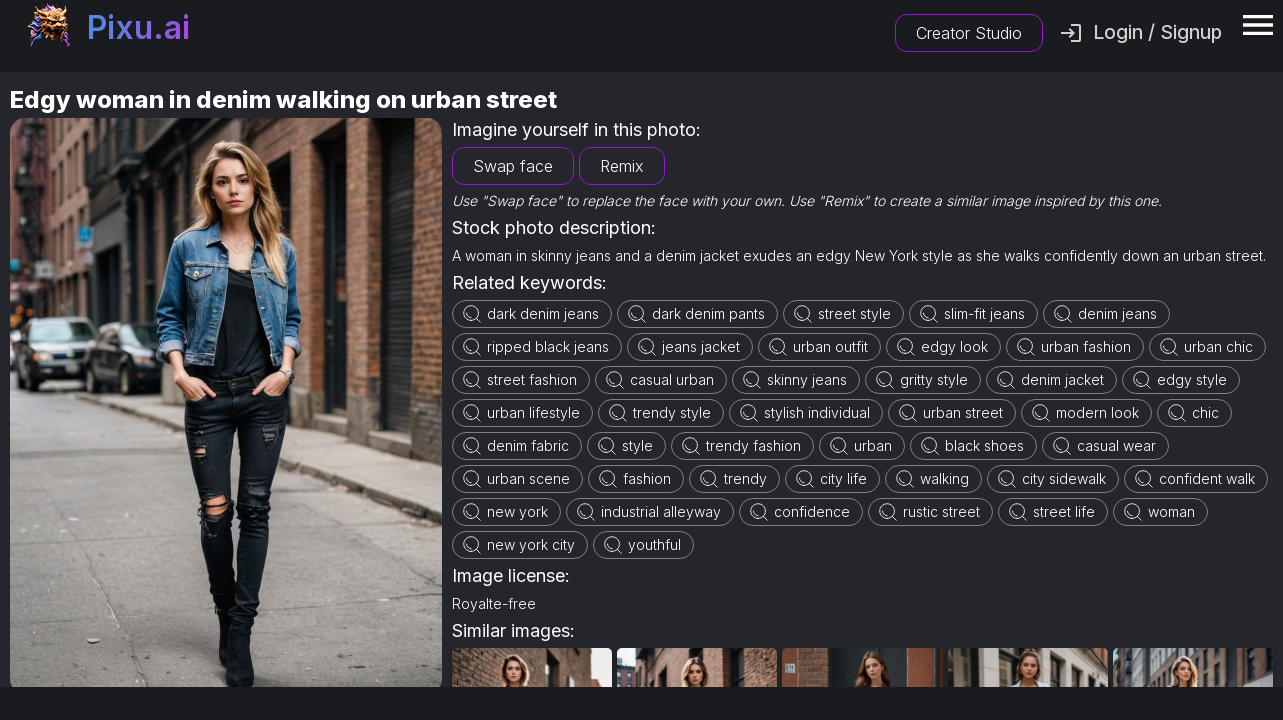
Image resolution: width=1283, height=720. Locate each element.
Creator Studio (969, 33)
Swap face (513, 166)
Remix (622, 166)
